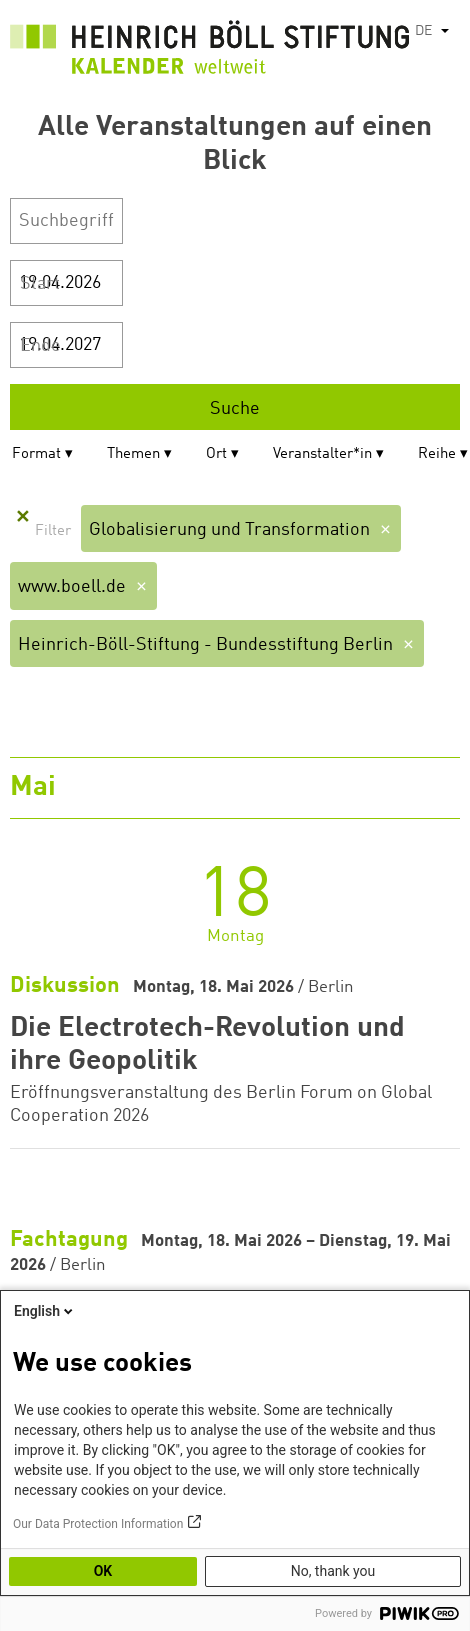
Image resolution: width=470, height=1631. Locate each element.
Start (40, 284)
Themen (133, 454)
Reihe (437, 454)
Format (36, 454)
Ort (216, 454)
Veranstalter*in (322, 454)
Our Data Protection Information (98, 1524)
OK (103, 1571)
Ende (40, 346)
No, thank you (333, 1571)
